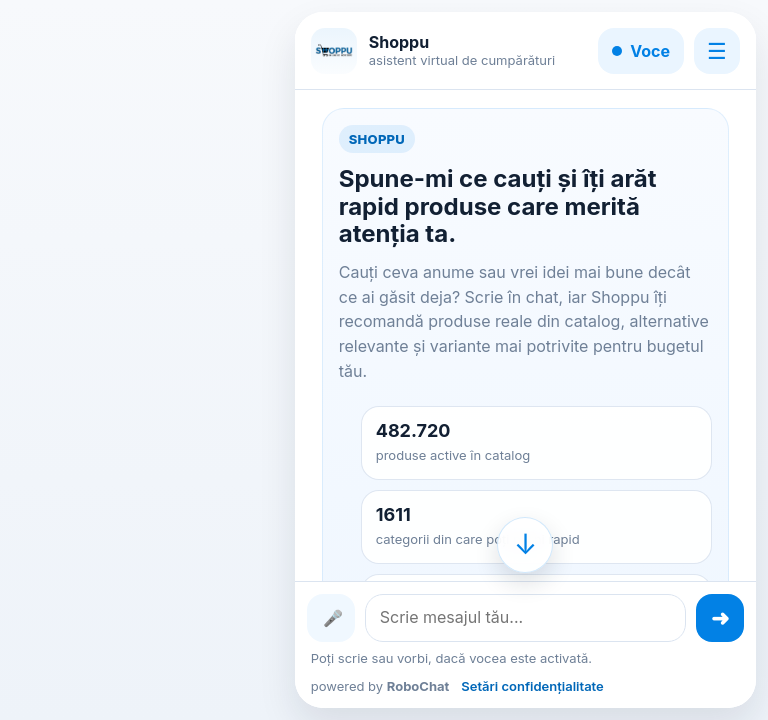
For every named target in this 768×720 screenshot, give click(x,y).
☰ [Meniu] (717, 51)
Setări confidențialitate (532, 686)
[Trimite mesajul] (720, 618)
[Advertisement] (146, 360)
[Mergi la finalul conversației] (525, 545)
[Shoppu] (334, 51)
